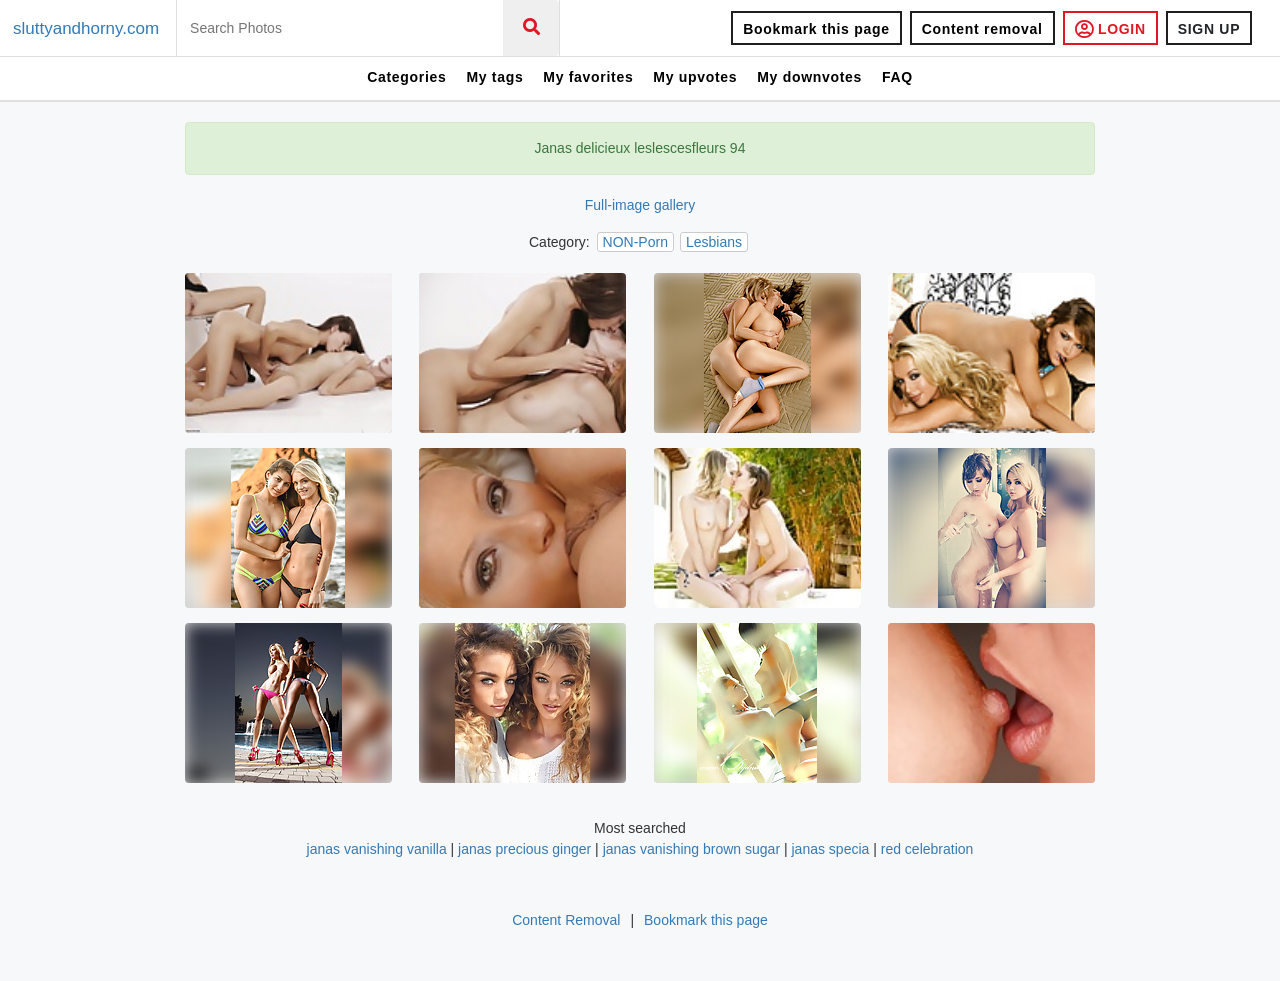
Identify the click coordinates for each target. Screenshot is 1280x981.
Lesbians (714, 242)
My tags (494, 77)
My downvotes (809, 77)
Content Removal (566, 920)
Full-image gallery (640, 205)
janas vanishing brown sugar (691, 849)
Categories (406, 77)
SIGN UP (1209, 29)
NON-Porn (635, 242)
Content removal (982, 29)
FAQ (897, 77)
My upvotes (695, 77)
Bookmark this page (816, 29)
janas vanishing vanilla (377, 849)
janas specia (831, 849)
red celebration (927, 849)
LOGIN (1110, 28)
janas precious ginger (524, 849)
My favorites (588, 77)
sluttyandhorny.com (86, 28)
